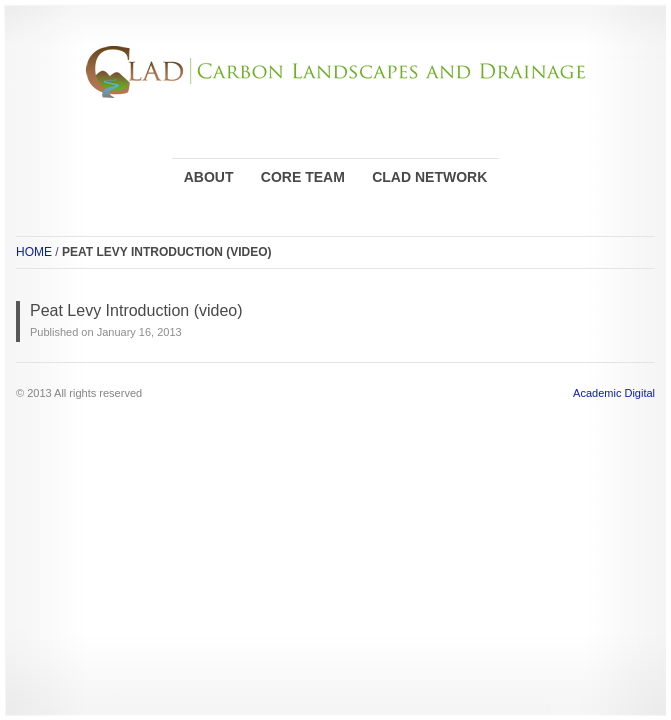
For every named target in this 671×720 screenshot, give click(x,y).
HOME (34, 252)
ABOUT (209, 177)
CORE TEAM (303, 177)
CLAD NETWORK (429, 177)
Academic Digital (614, 393)
